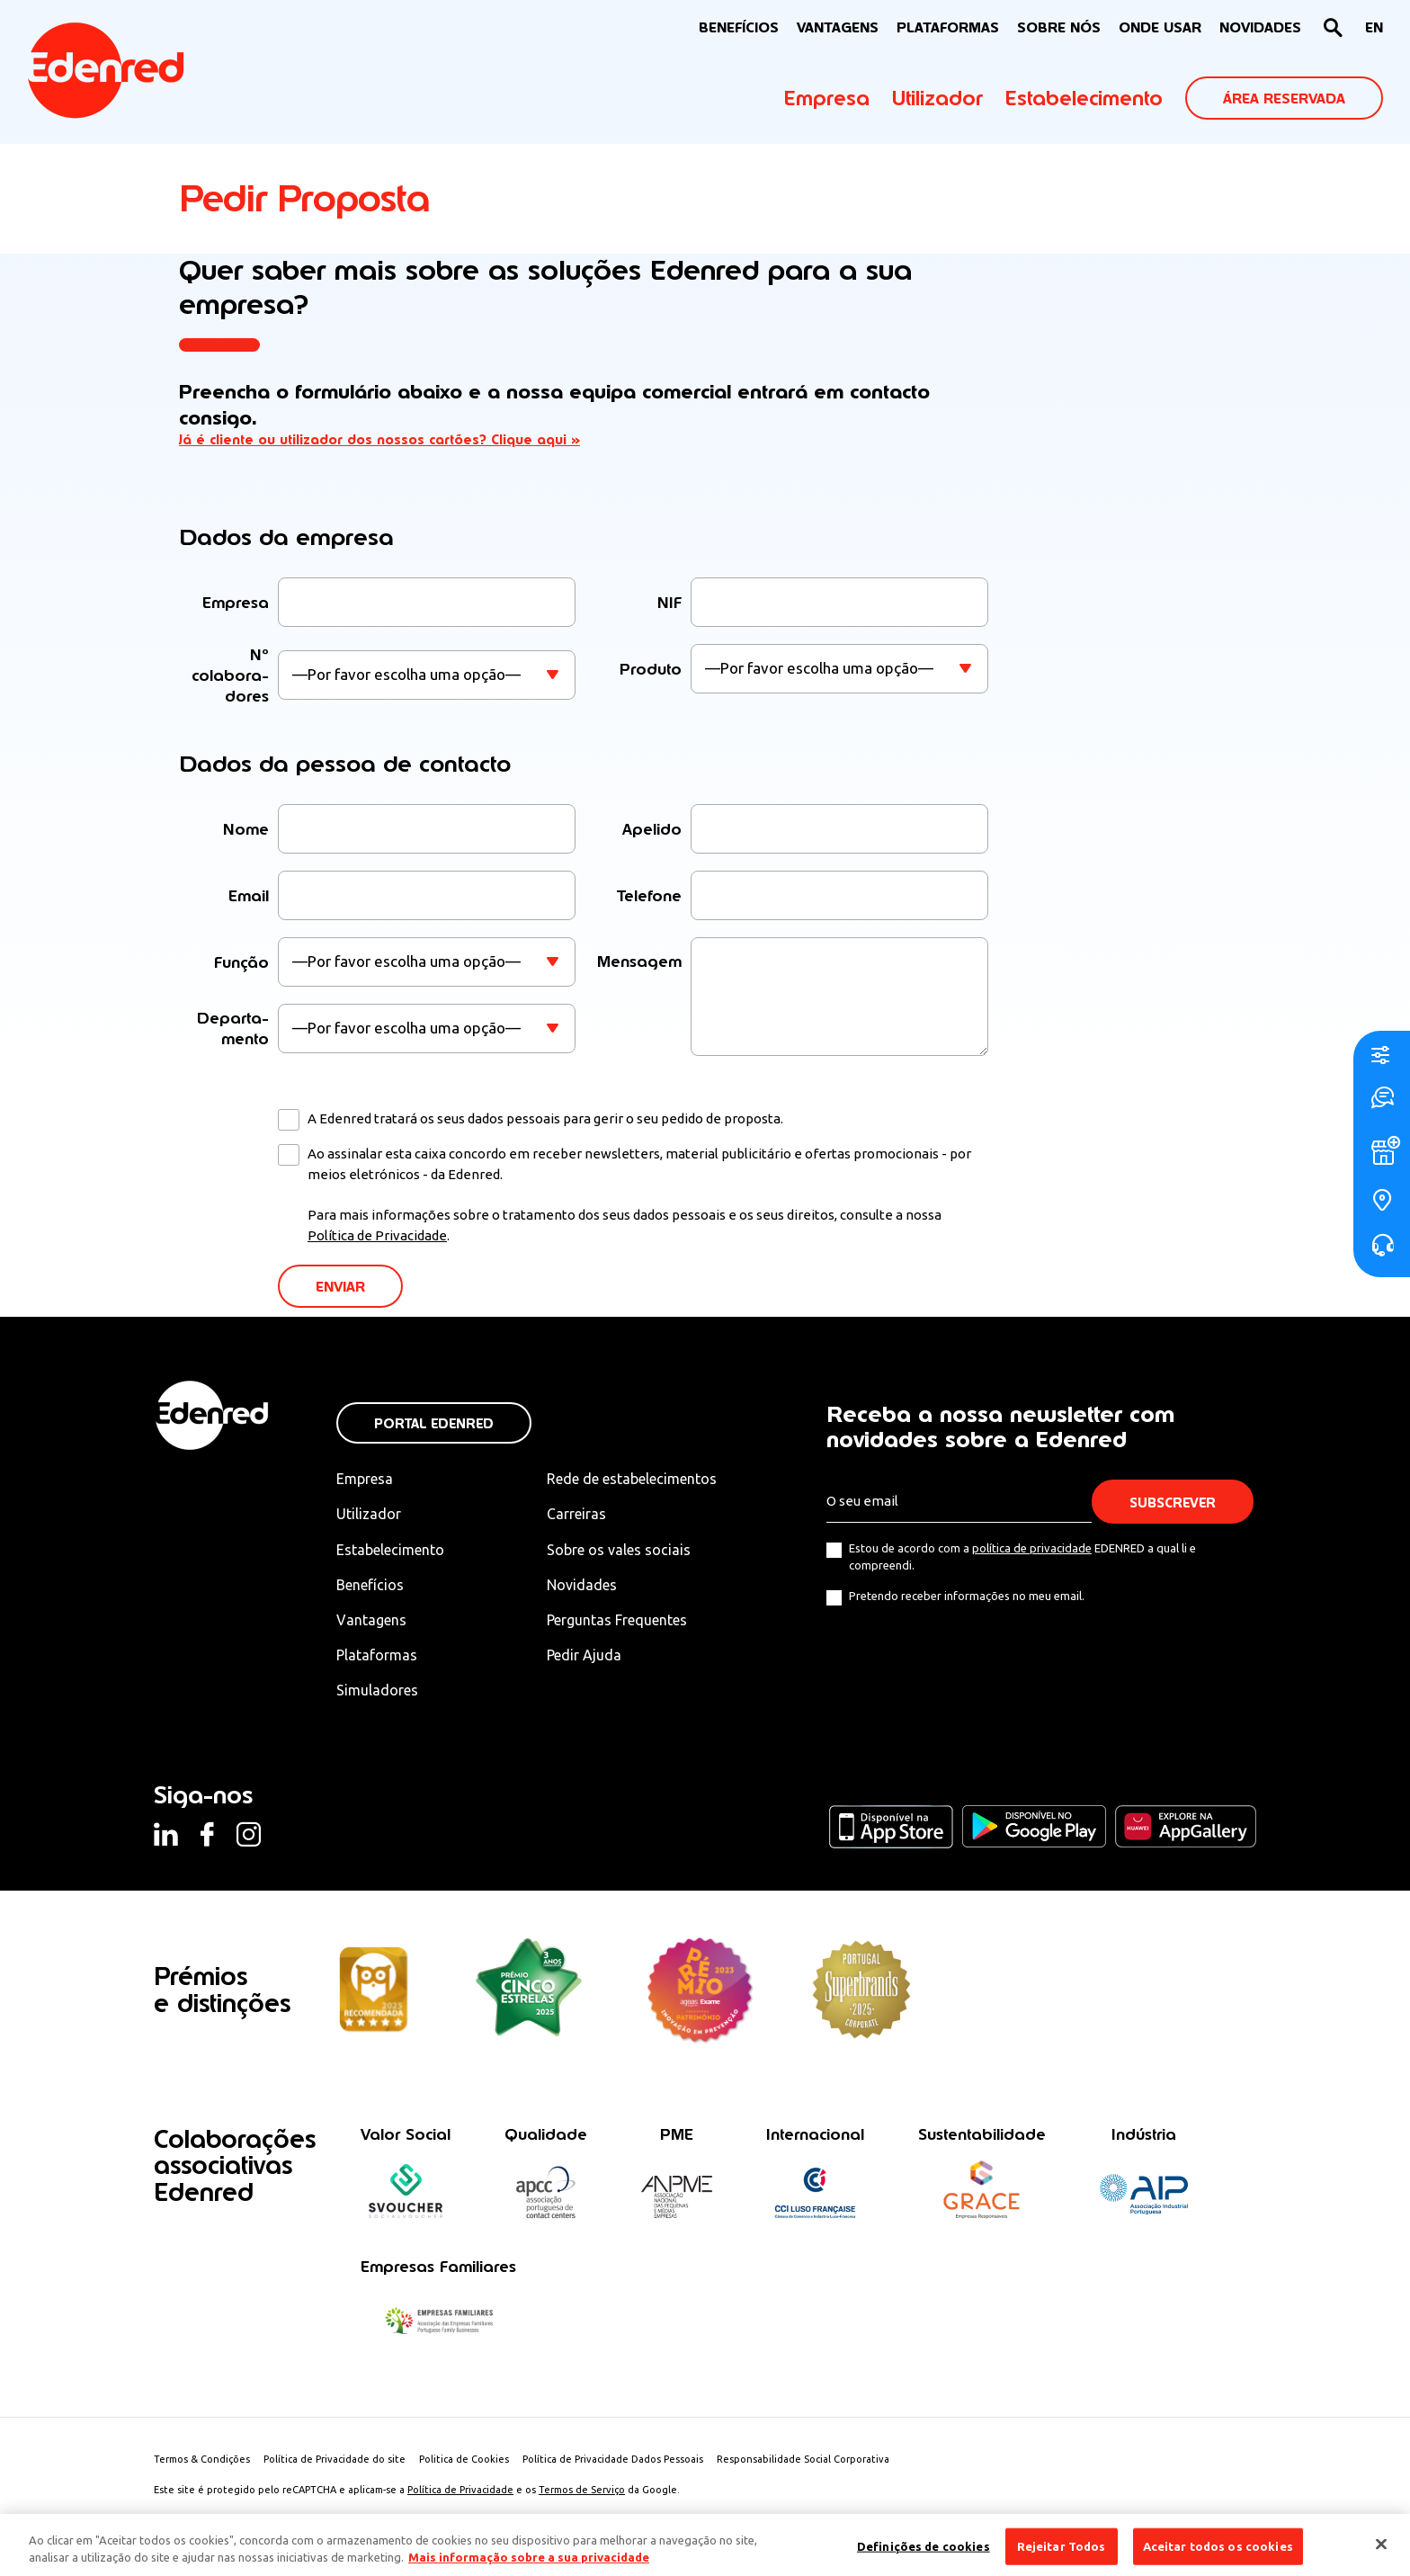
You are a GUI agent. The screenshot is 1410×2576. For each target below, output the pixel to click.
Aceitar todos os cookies (1218, 2553)
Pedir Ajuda (584, 1655)
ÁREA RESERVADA (1284, 98)
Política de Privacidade (377, 1235)
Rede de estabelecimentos (632, 1479)
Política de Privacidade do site (334, 2459)
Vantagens (371, 1620)
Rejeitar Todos (1061, 2553)
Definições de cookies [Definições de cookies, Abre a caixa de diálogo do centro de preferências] (923, 2553)
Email (248, 895)
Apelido (652, 828)
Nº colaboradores (230, 675)
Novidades (582, 1585)
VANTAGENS (838, 27)
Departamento (233, 1028)
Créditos (444, 2520)
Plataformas (948, 27)
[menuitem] (1374, 28)
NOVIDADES (1260, 27)
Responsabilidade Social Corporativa (803, 2459)
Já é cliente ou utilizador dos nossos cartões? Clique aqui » (379, 439)
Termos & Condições (202, 2459)
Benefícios (370, 1585)
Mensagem (639, 961)
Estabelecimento (1084, 98)
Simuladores (377, 1690)
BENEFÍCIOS (739, 27)
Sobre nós (1059, 27)
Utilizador (937, 98)
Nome (246, 828)
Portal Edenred (434, 1423)
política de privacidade (1032, 1548)
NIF (669, 602)
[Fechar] (1381, 2552)
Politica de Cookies (464, 2459)
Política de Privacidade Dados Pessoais (612, 2459)
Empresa (827, 98)
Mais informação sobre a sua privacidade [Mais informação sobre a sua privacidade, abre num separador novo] (528, 2566)
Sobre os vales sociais (619, 1550)
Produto (651, 668)
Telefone (649, 895)
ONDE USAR (1160, 27)
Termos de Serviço (582, 2489)
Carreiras (576, 1514)
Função (241, 962)
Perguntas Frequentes (617, 1620)
